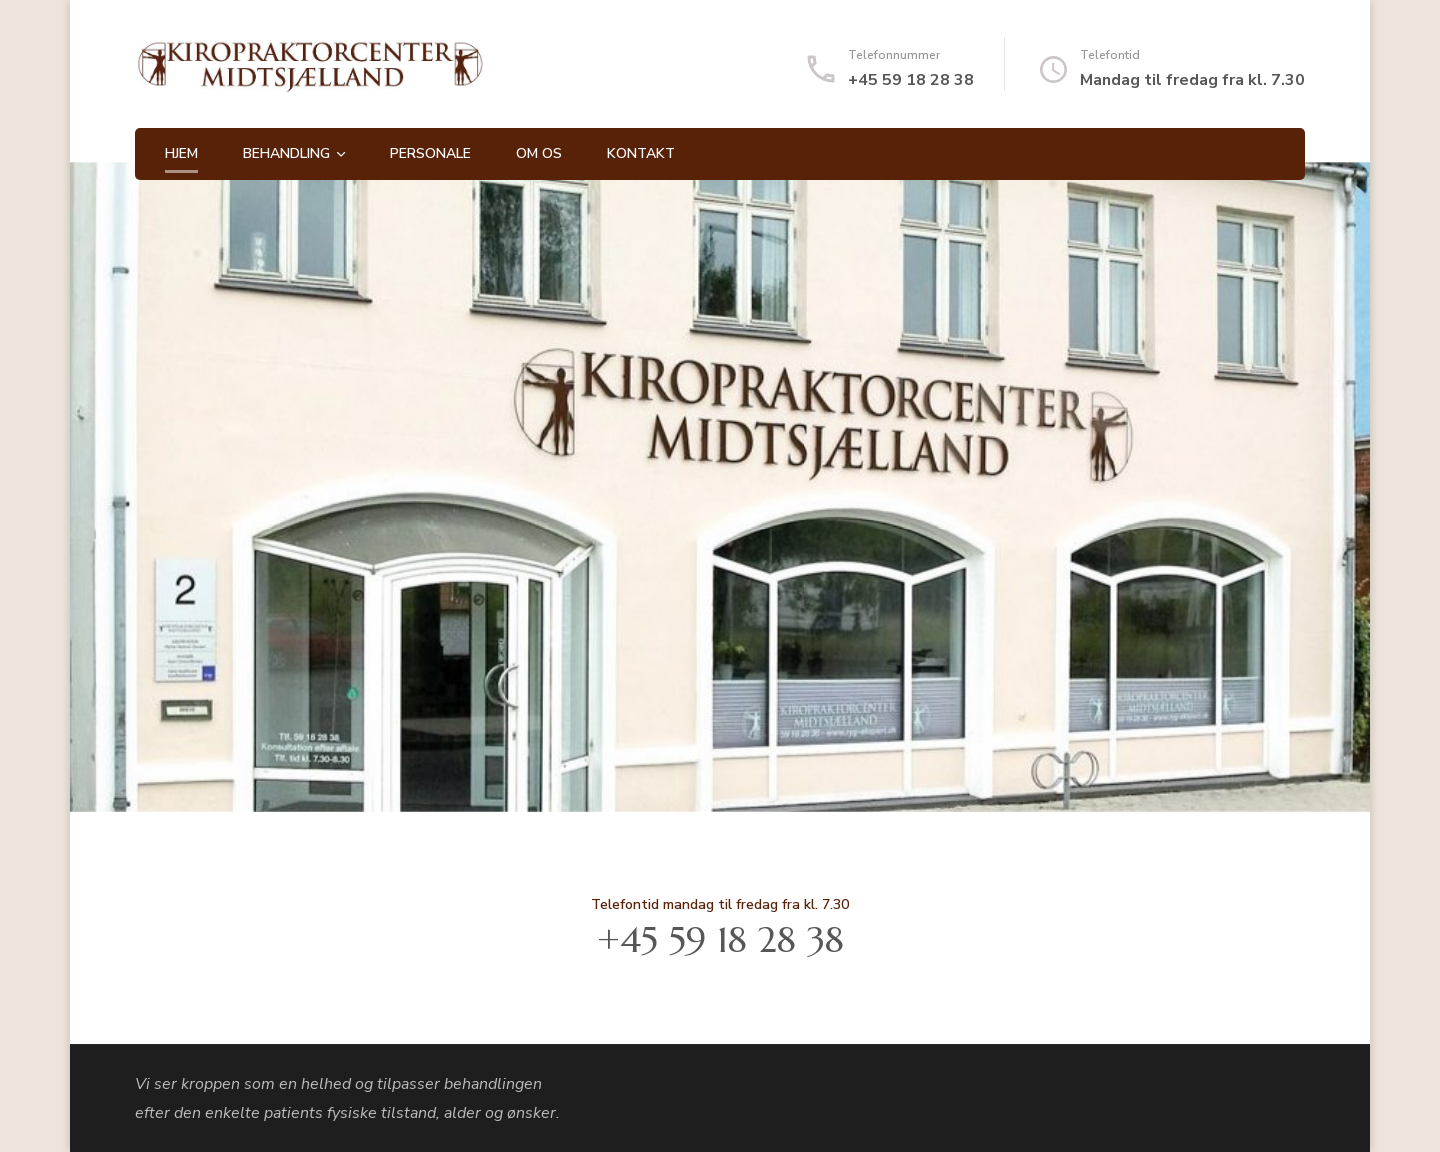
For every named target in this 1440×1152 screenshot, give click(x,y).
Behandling (286, 153)
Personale (430, 153)
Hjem (181, 153)
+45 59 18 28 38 (911, 80)
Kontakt (641, 153)
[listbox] (720, 487)
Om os (539, 153)
